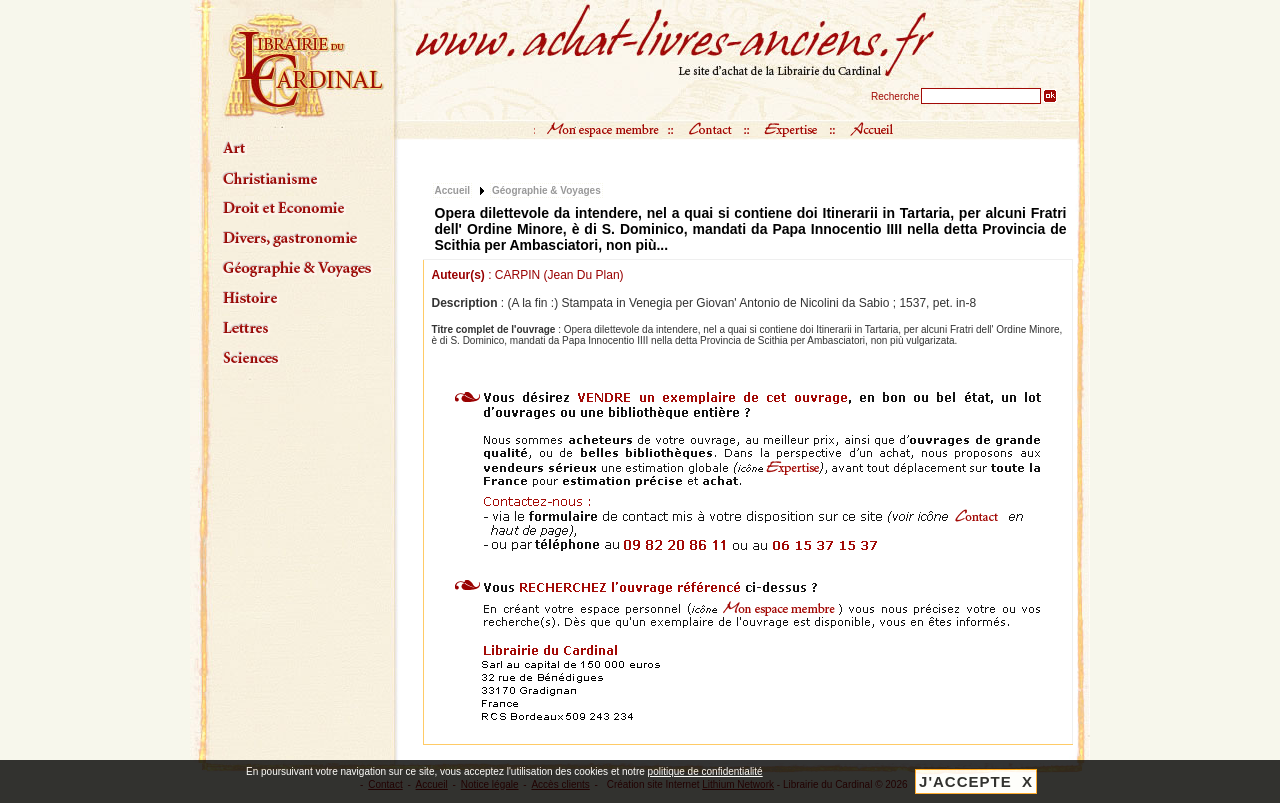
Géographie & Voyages (546, 190)
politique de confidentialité (705, 771)
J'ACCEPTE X (976, 781)
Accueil (453, 190)
